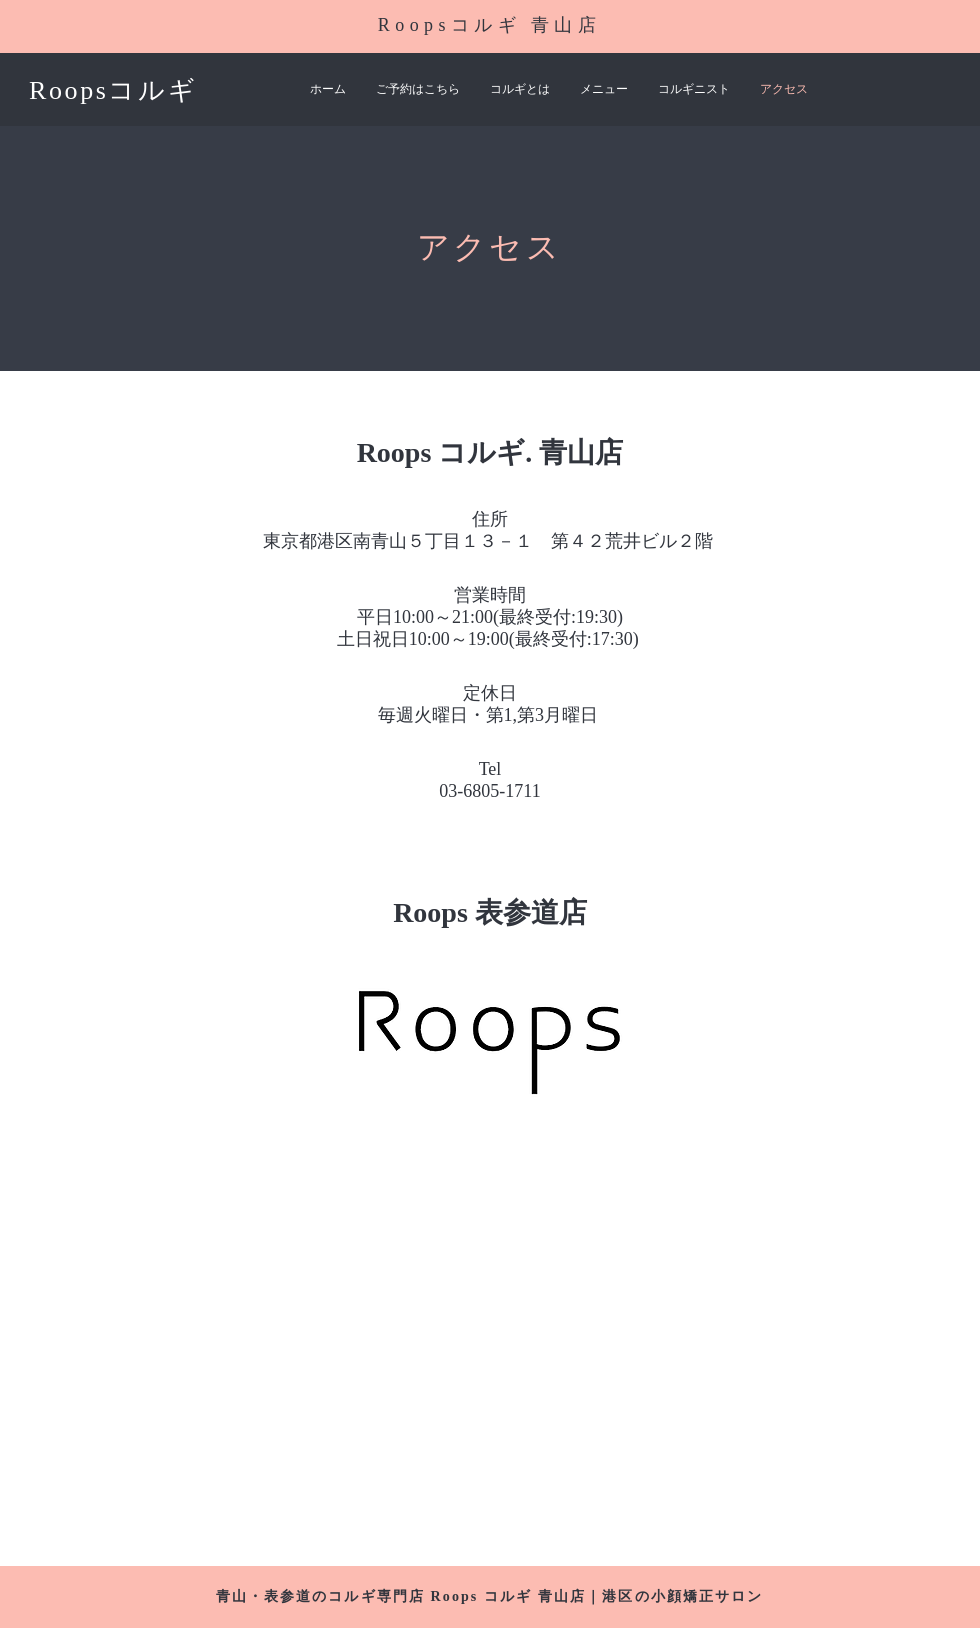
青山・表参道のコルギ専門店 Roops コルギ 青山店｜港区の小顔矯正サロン (490, 1596)
